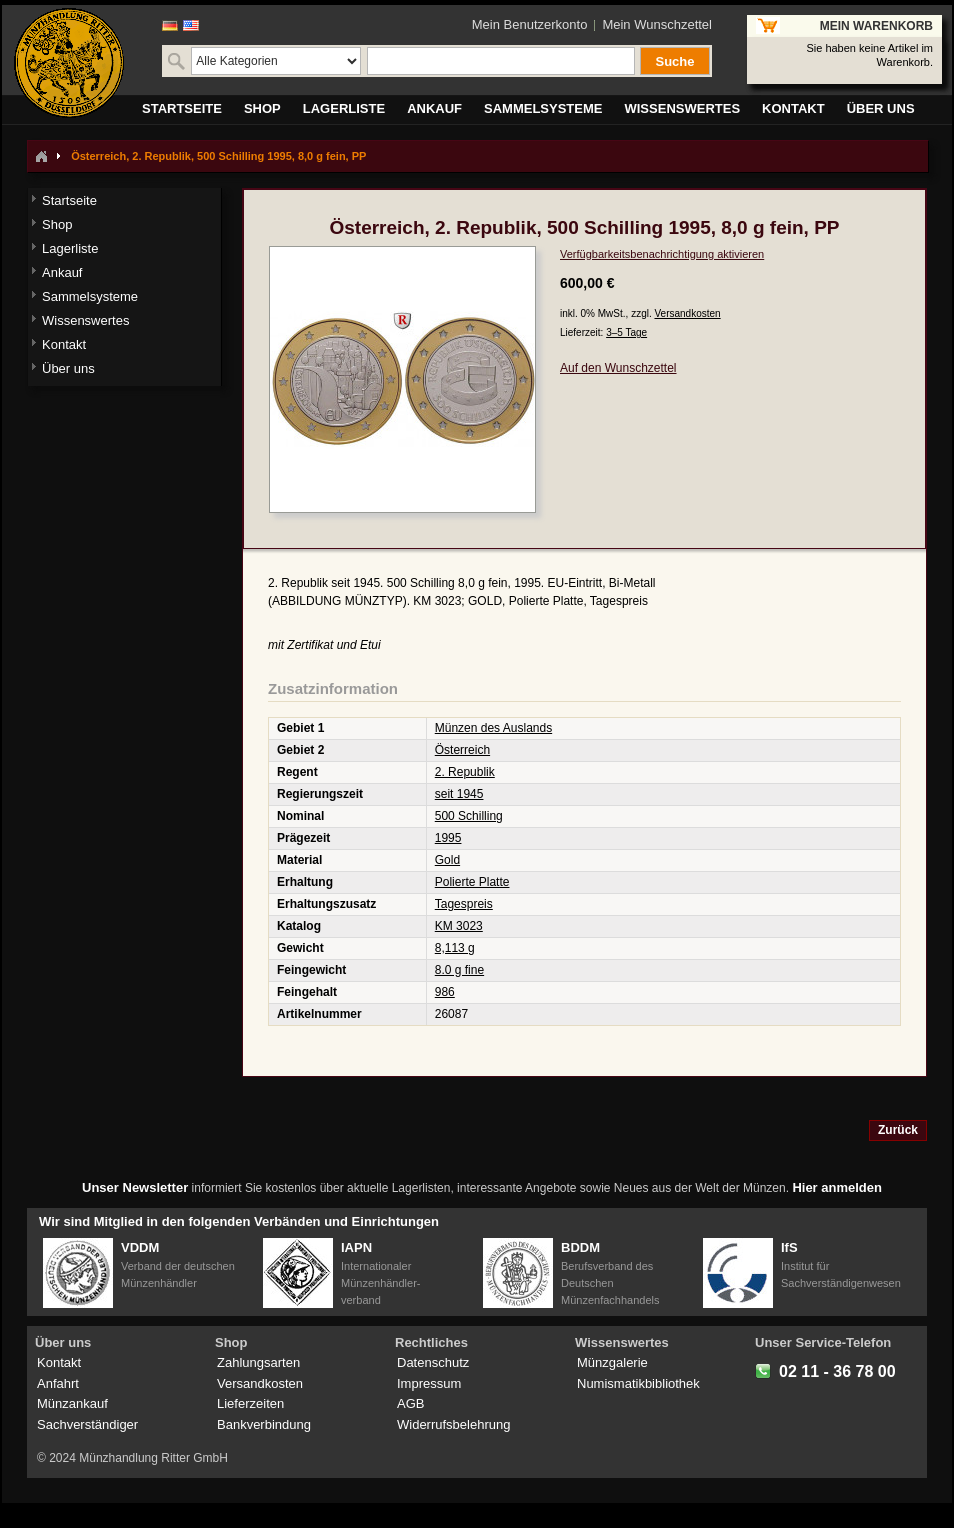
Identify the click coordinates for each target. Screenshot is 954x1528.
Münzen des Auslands (493, 728)
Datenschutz (433, 1362)
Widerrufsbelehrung (453, 1424)
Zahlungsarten (258, 1362)
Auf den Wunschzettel (618, 368)
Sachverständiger (87, 1424)
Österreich (462, 750)
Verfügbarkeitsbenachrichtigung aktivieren (662, 254)
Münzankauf (72, 1403)
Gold (447, 860)
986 (445, 992)
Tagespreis (464, 904)
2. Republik (465, 772)
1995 (448, 838)
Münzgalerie (612, 1362)
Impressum (429, 1383)
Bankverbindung (264, 1424)
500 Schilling (469, 816)
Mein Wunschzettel (657, 24)
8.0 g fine (459, 970)
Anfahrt (58, 1383)
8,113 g (455, 948)
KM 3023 (459, 926)
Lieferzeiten (250, 1403)
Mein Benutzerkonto (530, 24)
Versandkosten (687, 313)
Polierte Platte (472, 882)
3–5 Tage (626, 332)
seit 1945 (459, 794)
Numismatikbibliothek (638, 1383)
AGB (410, 1403)
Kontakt (59, 1362)
